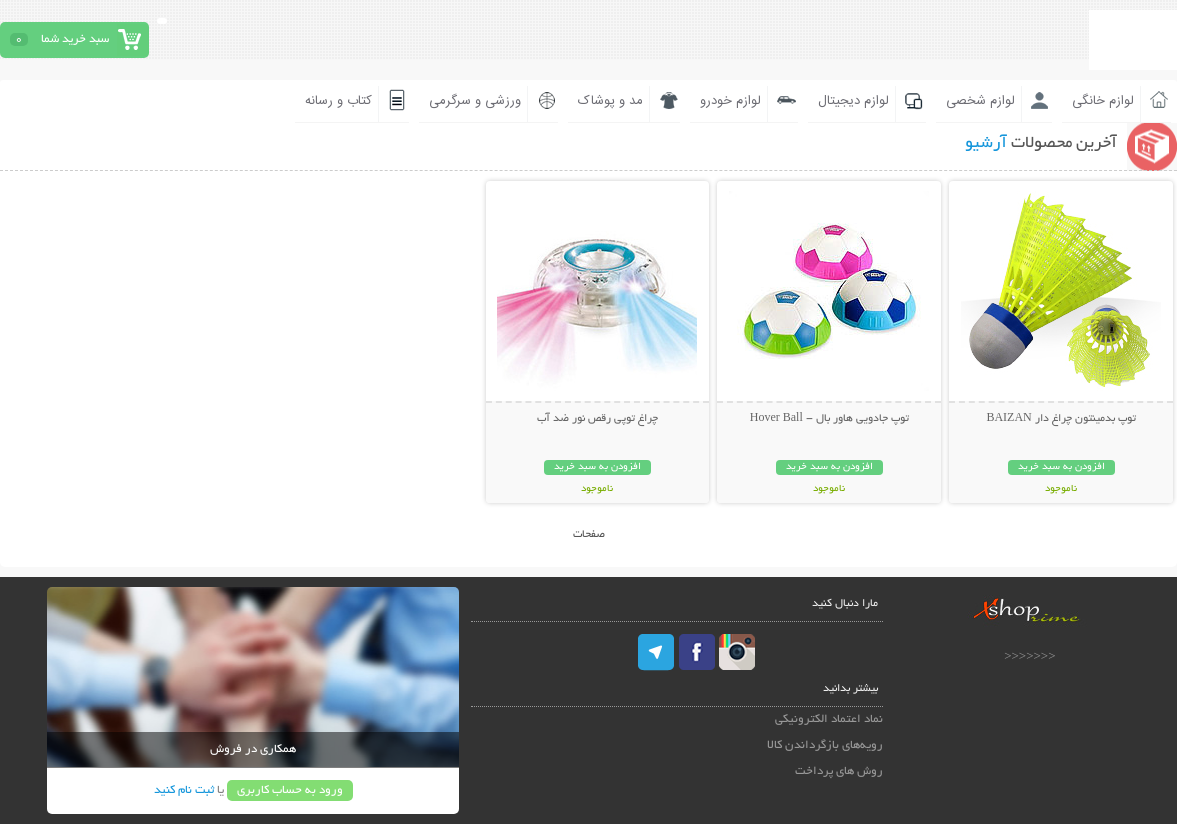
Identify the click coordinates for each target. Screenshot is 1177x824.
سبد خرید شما (75, 39)
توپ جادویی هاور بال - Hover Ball (829, 419)
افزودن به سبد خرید (1061, 467)
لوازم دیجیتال (853, 101)
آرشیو (986, 144)
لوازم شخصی (980, 101)
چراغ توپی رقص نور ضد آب (597, 419)
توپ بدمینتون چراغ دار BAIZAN (1060, 419)
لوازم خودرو (730, 101)
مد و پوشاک (610, 101)
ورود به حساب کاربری (290, 790)
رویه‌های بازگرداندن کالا (825, 745)
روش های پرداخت (839, 771)
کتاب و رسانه (338, 101)
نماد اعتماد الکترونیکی (829, 719)
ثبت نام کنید (184, 790)
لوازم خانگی (1103, 101)
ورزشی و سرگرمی (475, 101)
